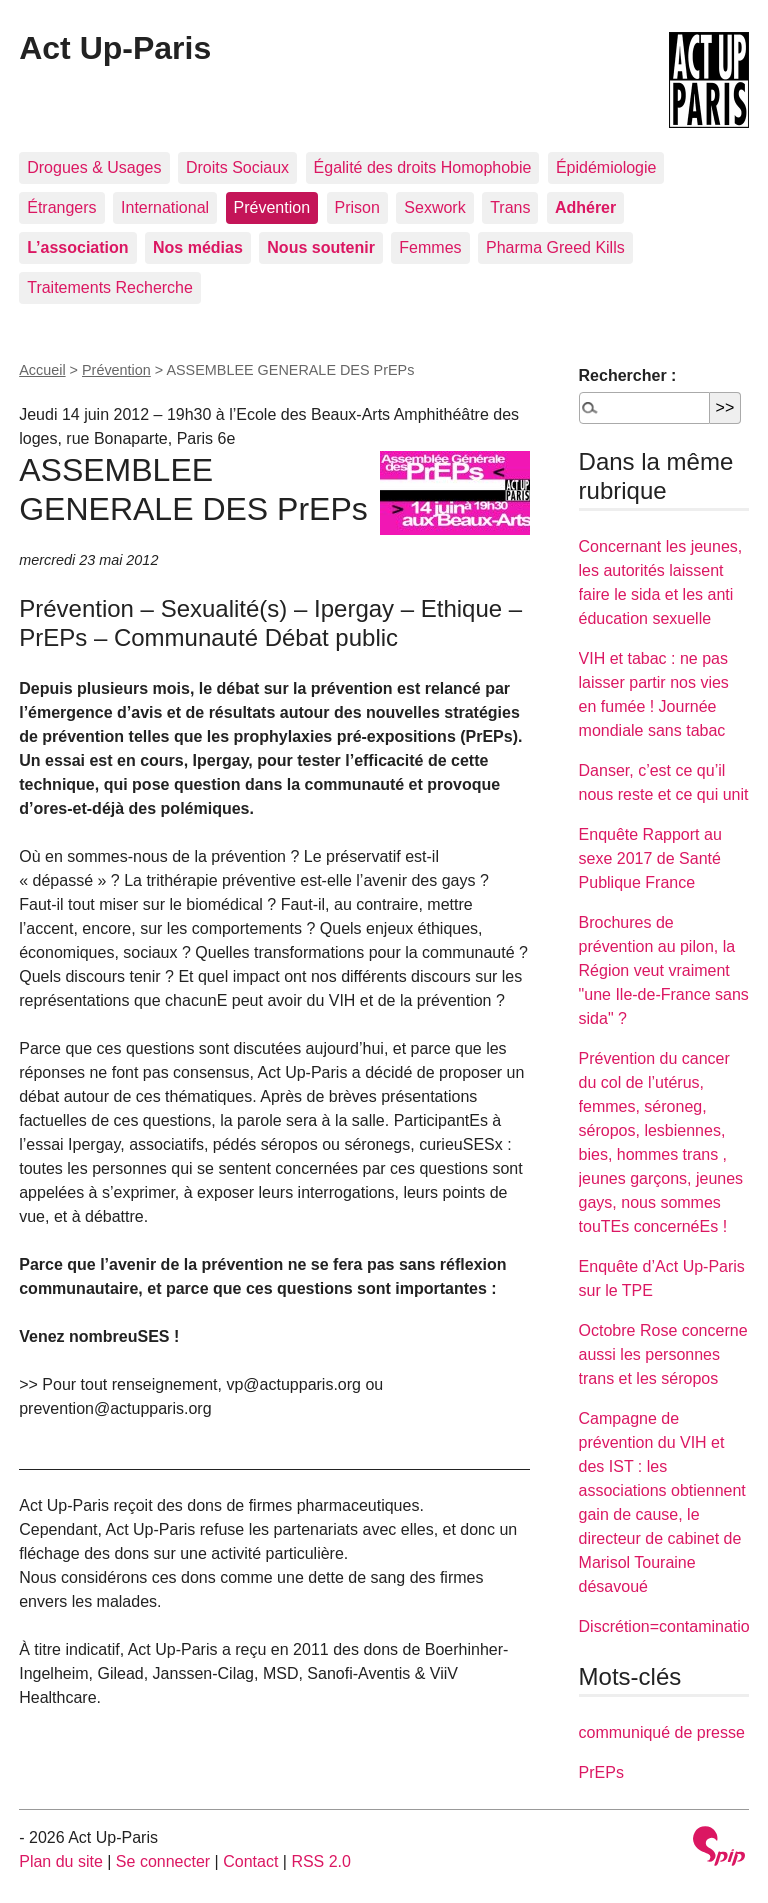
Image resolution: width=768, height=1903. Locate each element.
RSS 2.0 (321, 1861)
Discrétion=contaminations (673, 1626)
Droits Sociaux (237, 167)
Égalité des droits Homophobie (423, 167)
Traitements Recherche (110, 287)
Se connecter (163, 1861)
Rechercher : (628, 375)
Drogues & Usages (94, 167)
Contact (250, 1861)
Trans (510, 207)
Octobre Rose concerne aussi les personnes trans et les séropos (663, 1354)
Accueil (42, 370)
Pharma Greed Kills (555, 247)
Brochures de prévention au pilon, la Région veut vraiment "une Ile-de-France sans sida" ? (664, 970)
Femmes (430, 247)
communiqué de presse (662, 1732)
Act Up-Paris (115, 48)
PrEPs (601, 1772)
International (165, 207)
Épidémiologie (606, 167)
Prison (357, 207)
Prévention (272, 207)
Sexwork (434, 207)
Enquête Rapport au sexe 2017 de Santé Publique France (650, 858)
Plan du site (61, 1861)
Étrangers (61, 207)
